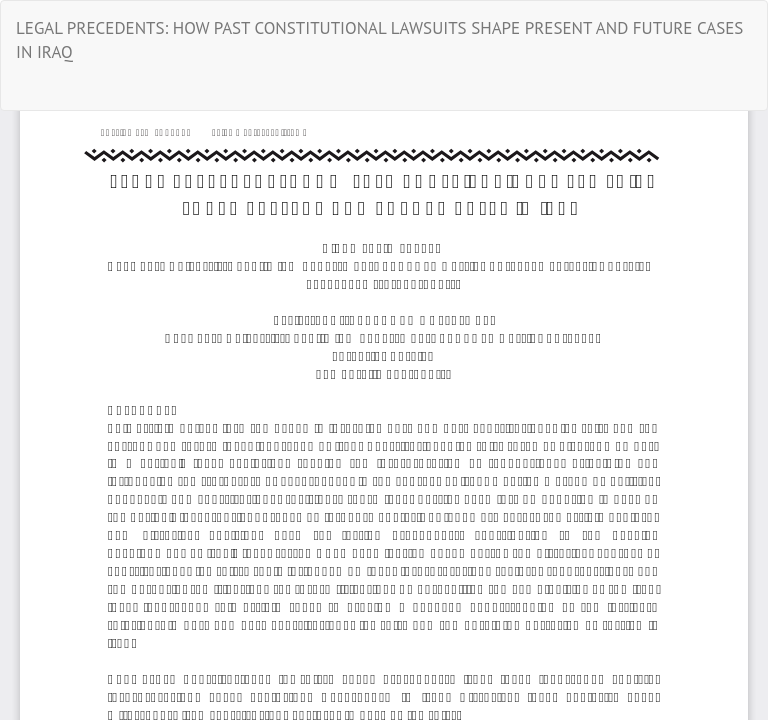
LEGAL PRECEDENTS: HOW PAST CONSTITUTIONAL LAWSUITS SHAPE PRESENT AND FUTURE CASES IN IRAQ (379, 40)
